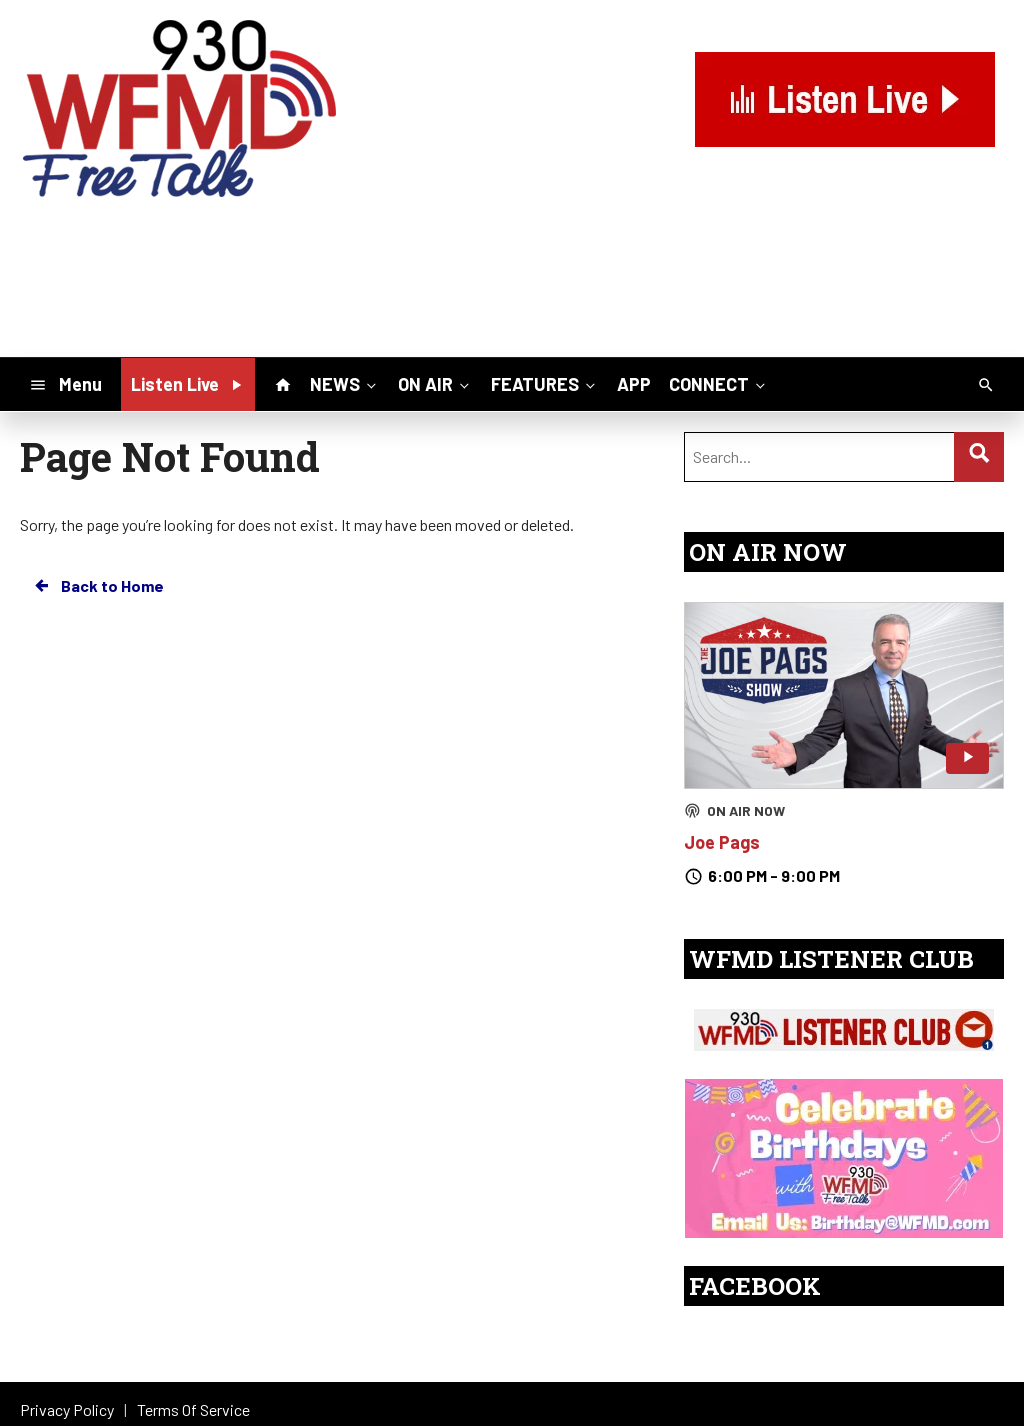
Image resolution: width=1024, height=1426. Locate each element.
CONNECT (719, 383)
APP (634, 384)
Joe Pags (722, 842)
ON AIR (435, 383)
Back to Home (98, 586)
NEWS (345, 383)
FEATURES (545, 383)
